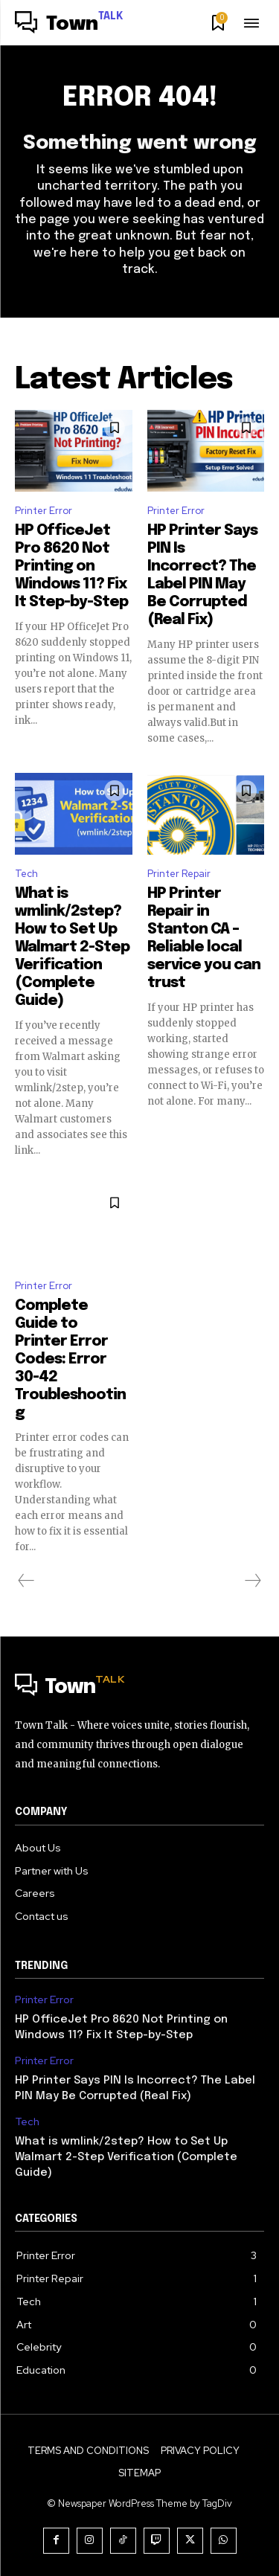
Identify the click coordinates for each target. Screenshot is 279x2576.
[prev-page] (26, 1581)
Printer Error (43, 510)
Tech (26, 873)
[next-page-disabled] (252, 1581)
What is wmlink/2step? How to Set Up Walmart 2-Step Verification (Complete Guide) (72, 947)
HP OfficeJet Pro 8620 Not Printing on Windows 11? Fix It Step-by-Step (71, 566)
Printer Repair (179, 873)
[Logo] (69, 24)
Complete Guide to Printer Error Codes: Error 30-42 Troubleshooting (70, 1359)
